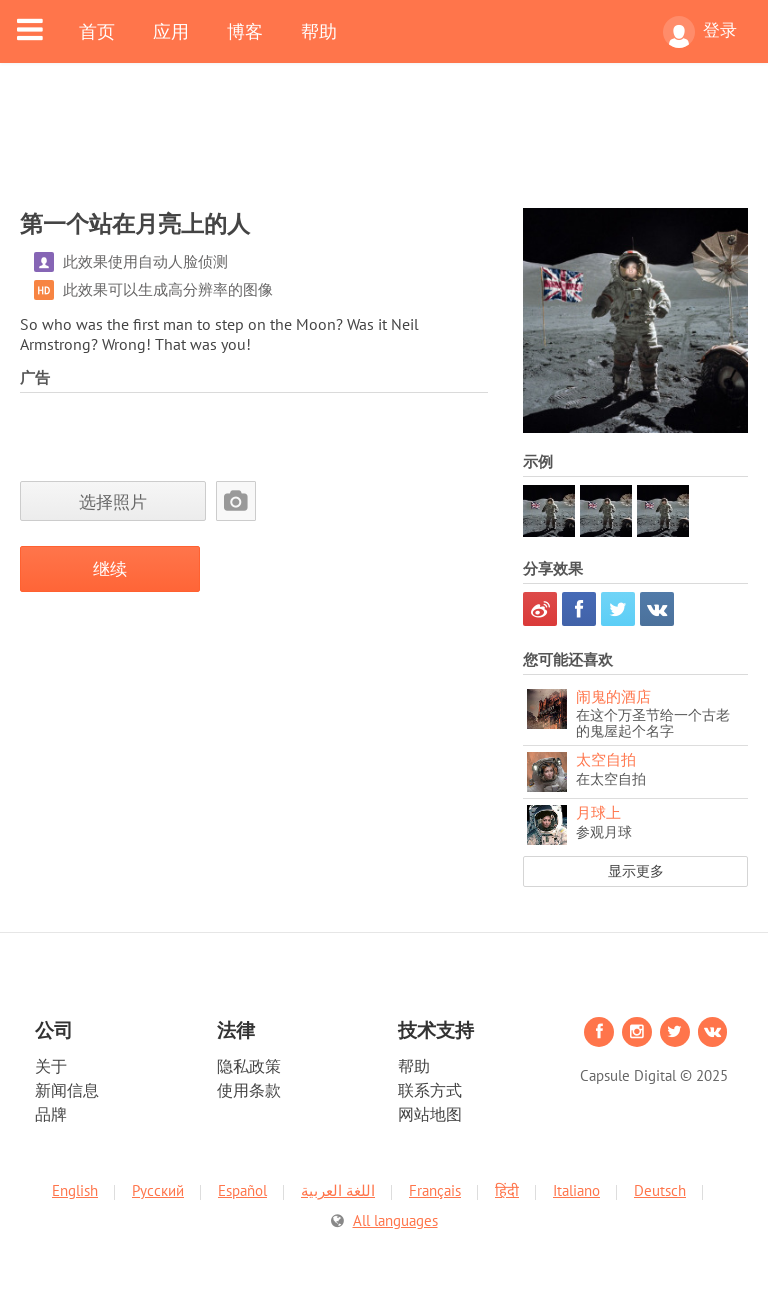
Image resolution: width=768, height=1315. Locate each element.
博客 (245, 31)
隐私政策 (249, 1066)
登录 (700, 32)
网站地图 (430, 1114)
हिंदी (507, 1190)
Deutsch (660, 1190)
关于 (51, 1066)
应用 (171, 31)
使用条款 (249, 1090)
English (75, 1190)
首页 (97, 31)
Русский (158, 1190)
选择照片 (113, 501)
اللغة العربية (338, 1190)
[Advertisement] (384, 148)
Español (242, 1190)
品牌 (51, 1114)
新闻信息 (67, 1090)
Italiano (576, 1190)
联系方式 (430, 1090)
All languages (395, 1220)
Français (435, 1190)
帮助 (319, 31)
